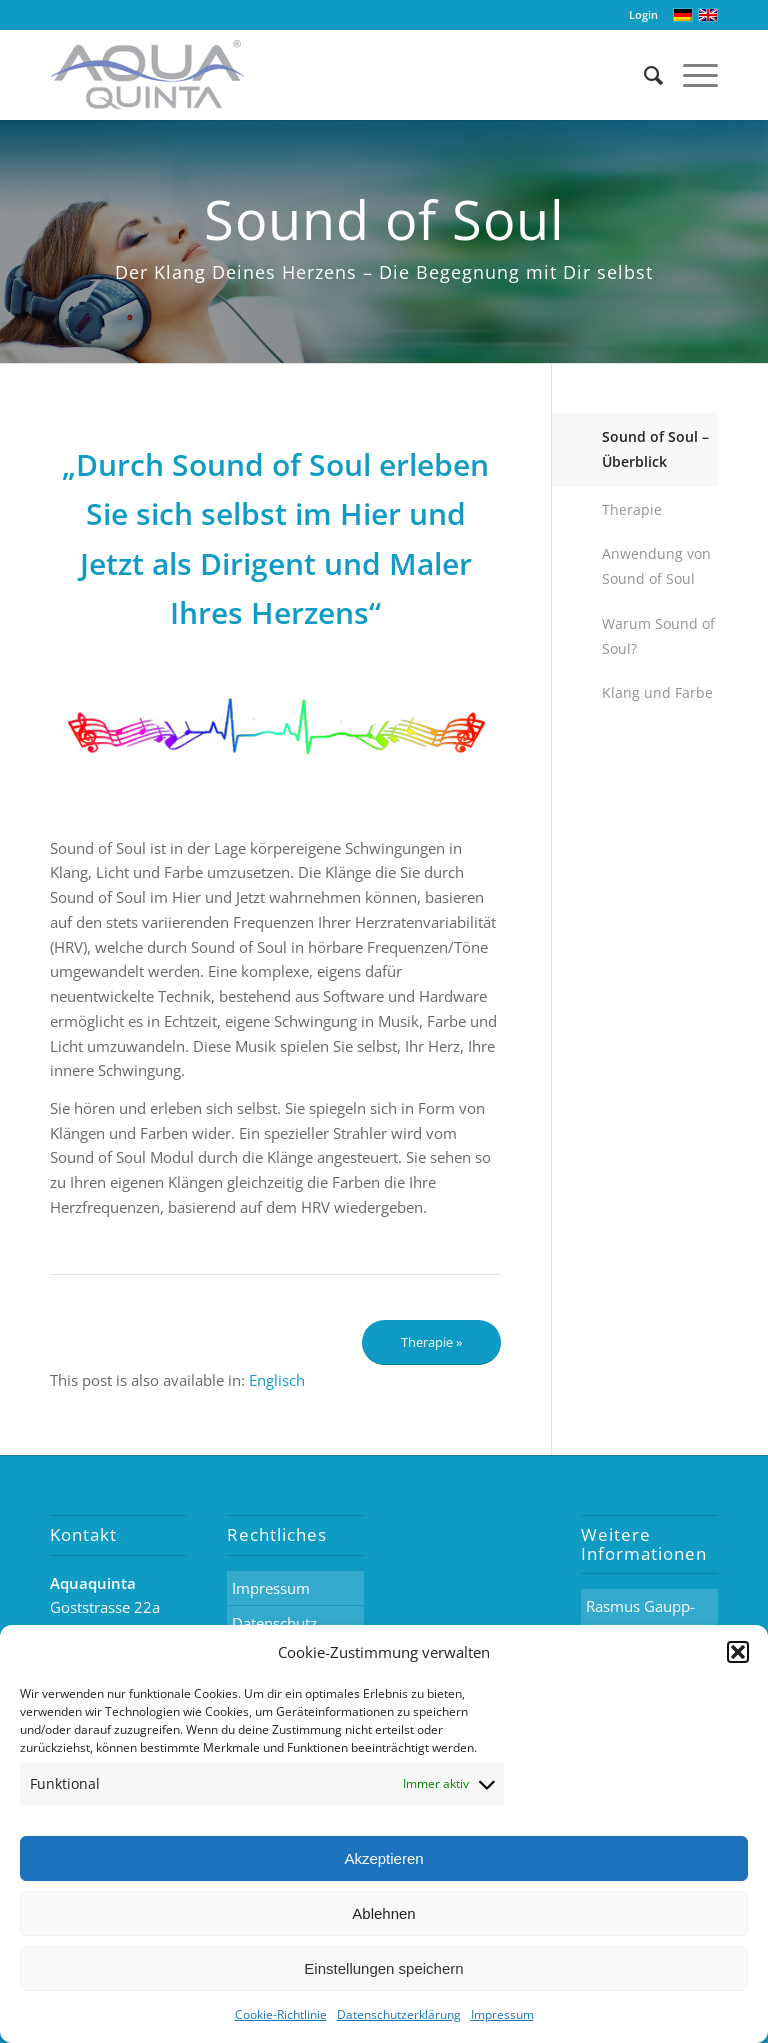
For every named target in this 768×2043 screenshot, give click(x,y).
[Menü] (690, 75)
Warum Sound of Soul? (658, 636)
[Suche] (643, 75)
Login (643, 14)
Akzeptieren (383, 1858)
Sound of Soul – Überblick (655, 449)
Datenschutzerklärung (399, 2014)
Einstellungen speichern (383, 1968)
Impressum (502, 2014)
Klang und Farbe (657, 692)
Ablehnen (383, 1913)
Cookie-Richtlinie (281, 2014)
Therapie (632, 509)
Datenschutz (274, 1623)
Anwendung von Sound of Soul (656, 566)
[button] (738, 1652)
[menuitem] (277, 1380)
